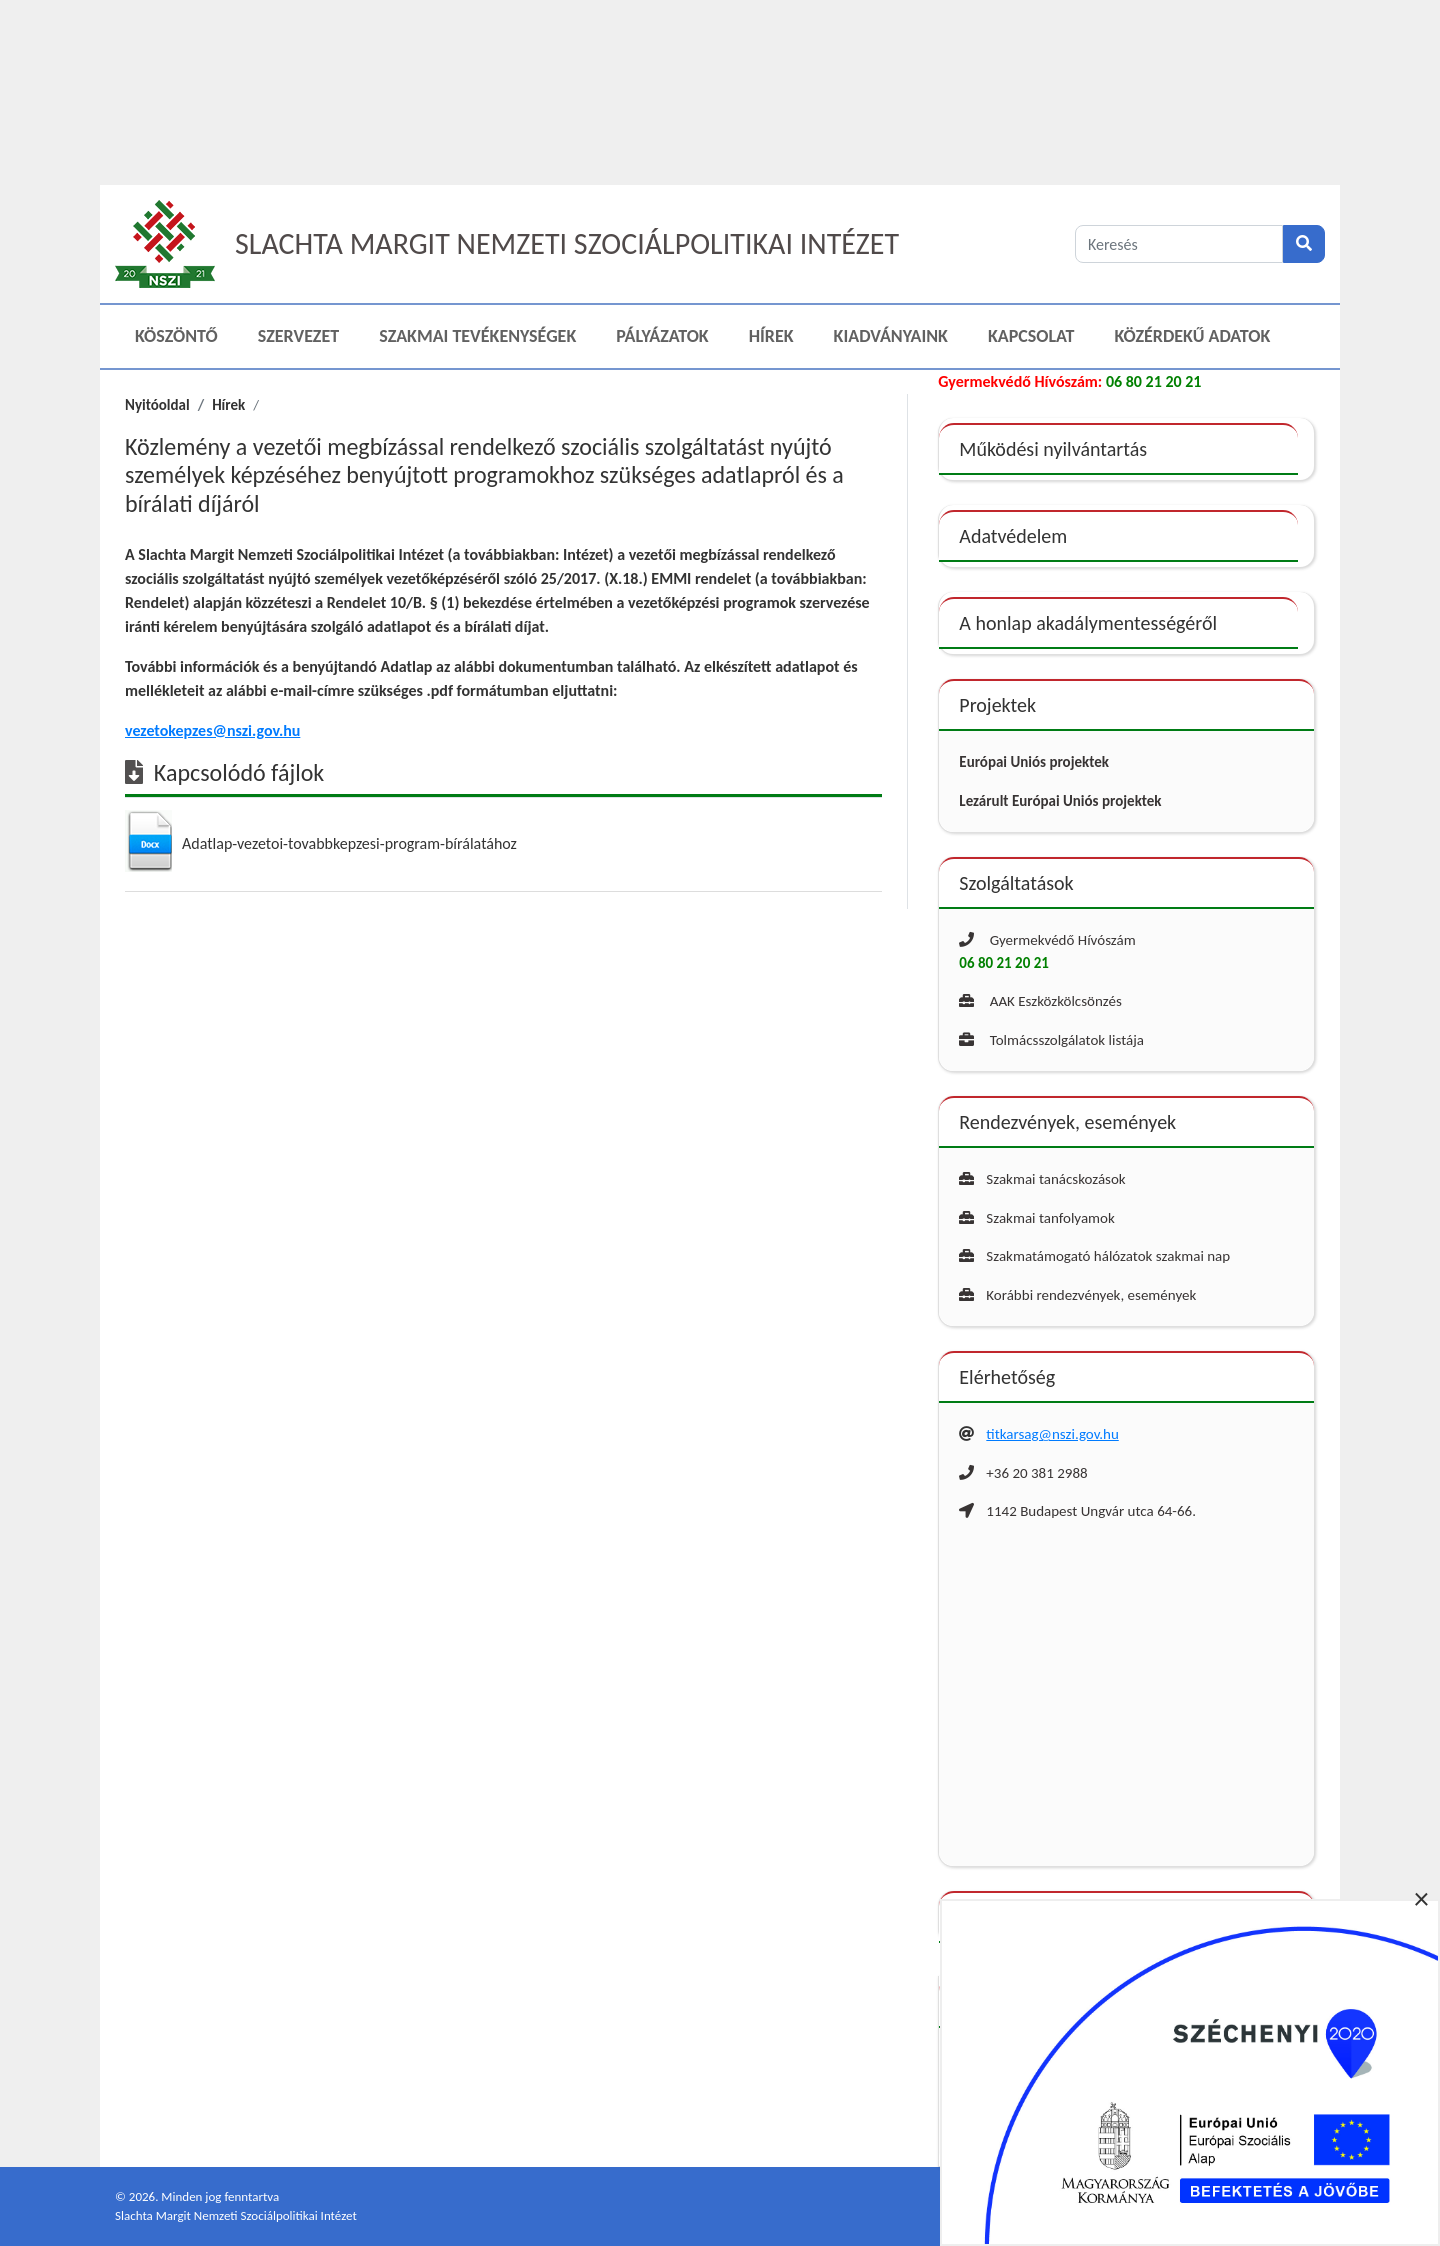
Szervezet (298, 336)
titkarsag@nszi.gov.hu (1052, 1434)
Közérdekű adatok (1193, 336)
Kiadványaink (891, 336)
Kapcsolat (1031, 336)
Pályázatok (662, 336)
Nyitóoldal (157, 405)
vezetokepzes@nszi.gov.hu (212, 730)
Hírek (771, 336)
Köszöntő (176, 336)
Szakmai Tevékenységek (477, 336)
